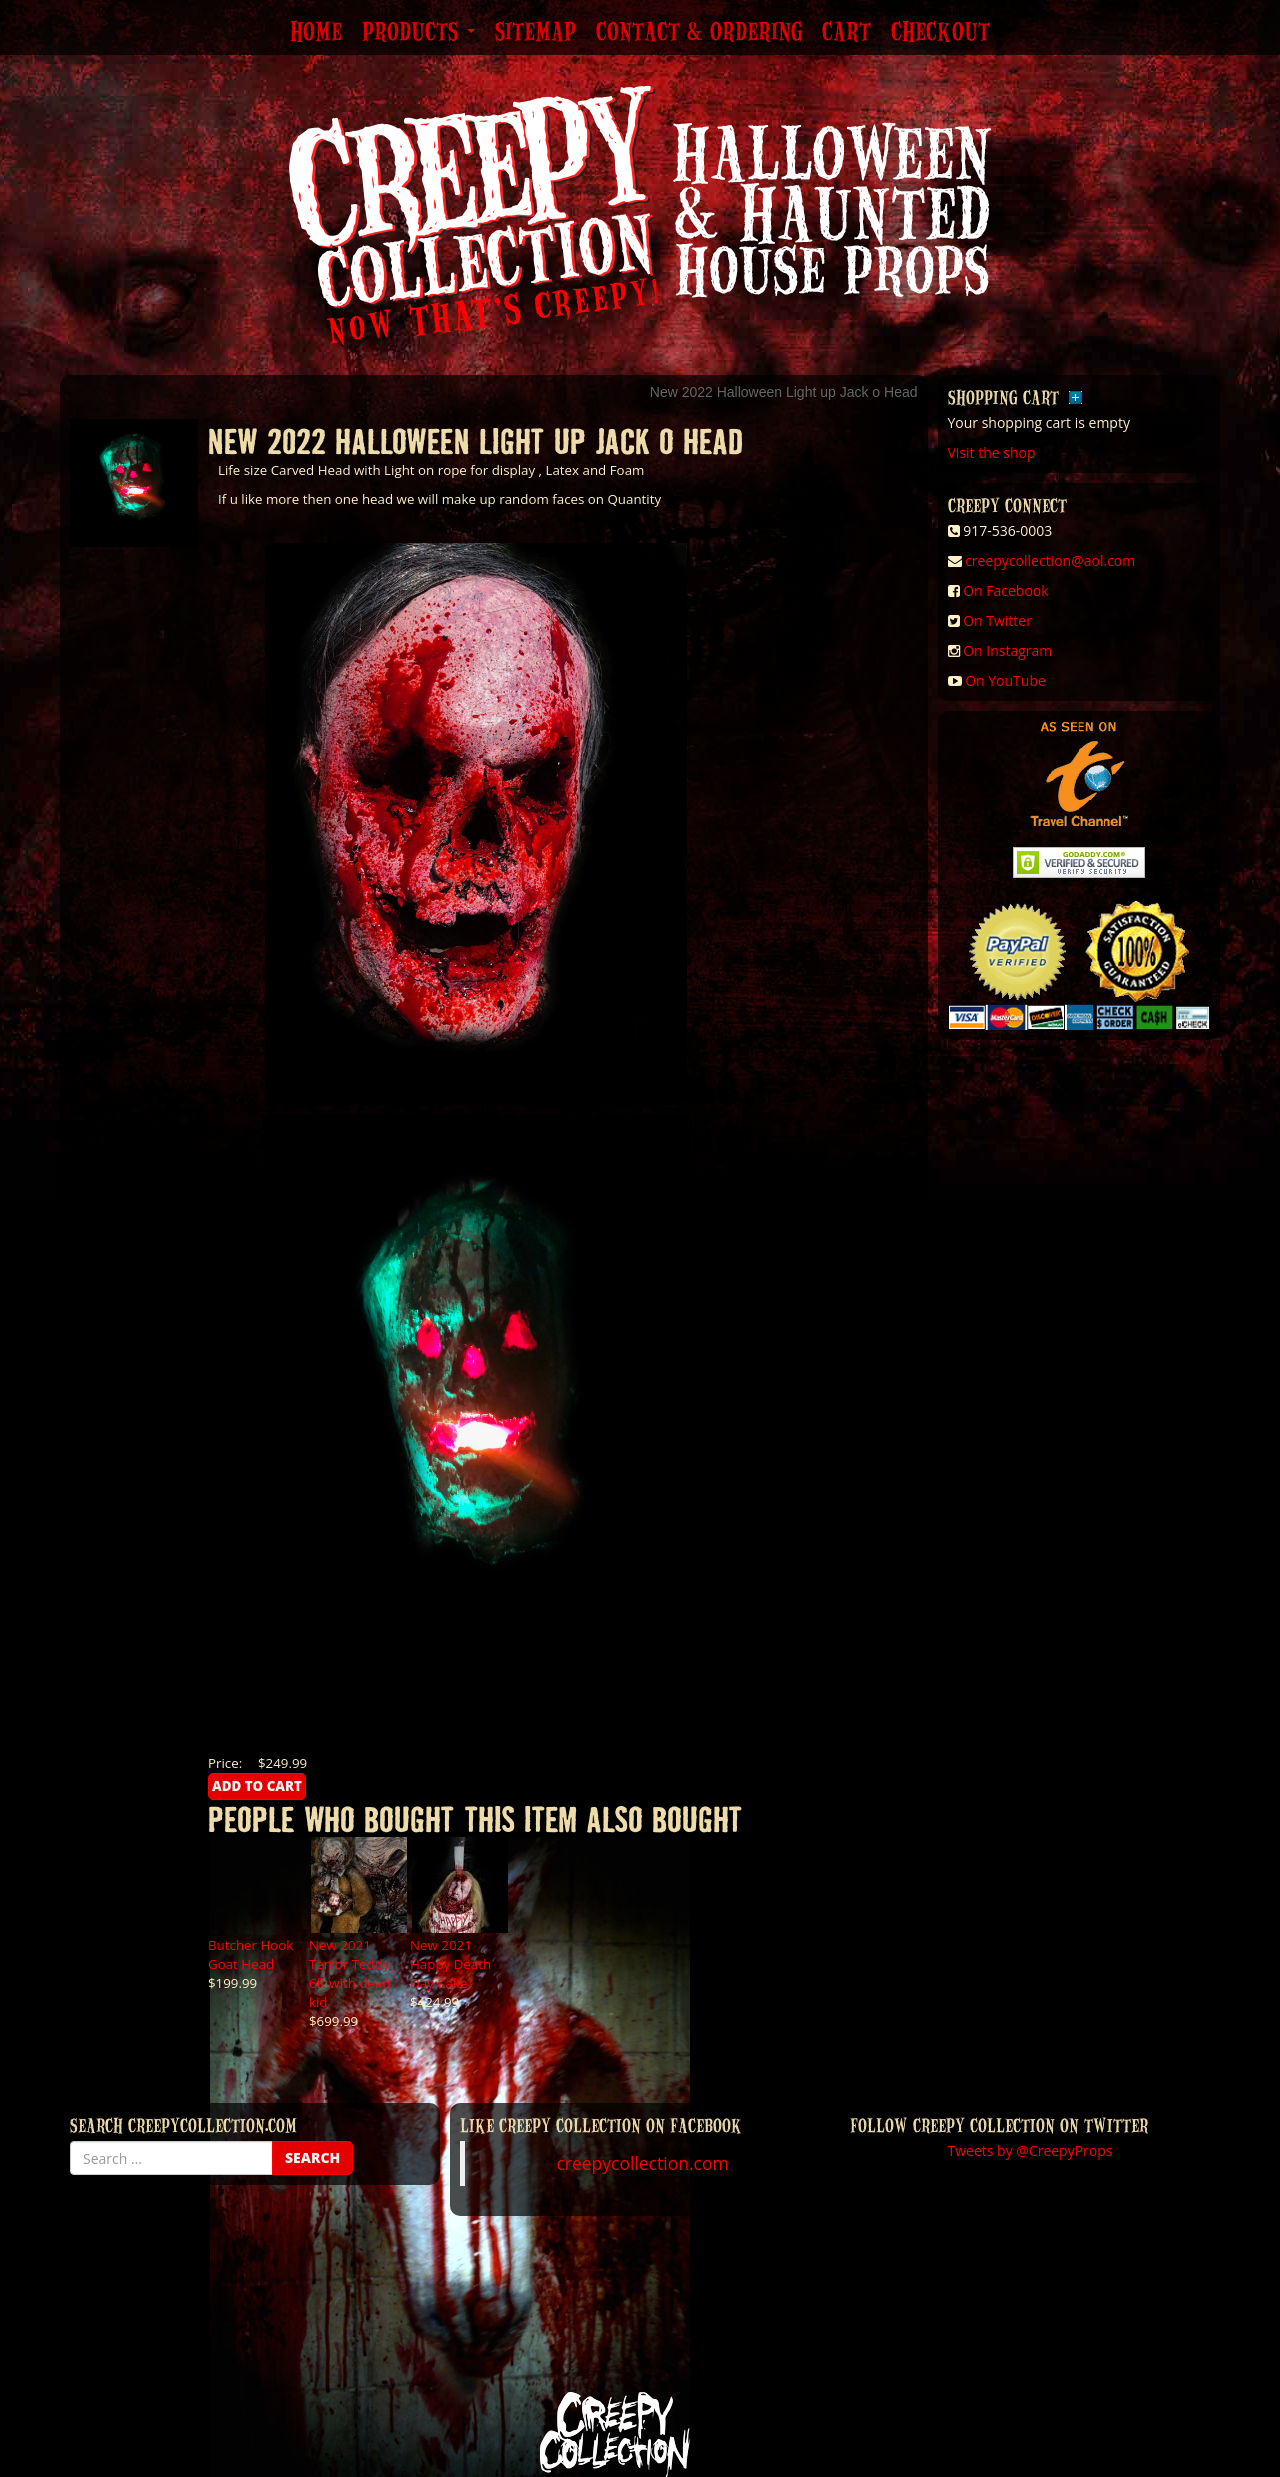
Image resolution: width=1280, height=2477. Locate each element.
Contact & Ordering (699, 33)
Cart (846, 33)
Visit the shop (992, 452)
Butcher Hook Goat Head (250, 1954)
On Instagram (1007, 650)
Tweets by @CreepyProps (1030, 2150)
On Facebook (1005, 590)
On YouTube (1005, 680)
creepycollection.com (642, 2163)
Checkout (940, 33)
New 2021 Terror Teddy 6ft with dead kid (350, 1973)
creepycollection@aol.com (1050, 560)
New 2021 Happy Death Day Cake (450, 1964)
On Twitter (997, 620)
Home (316, 33)
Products (418, 33)
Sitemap (535, 33)
